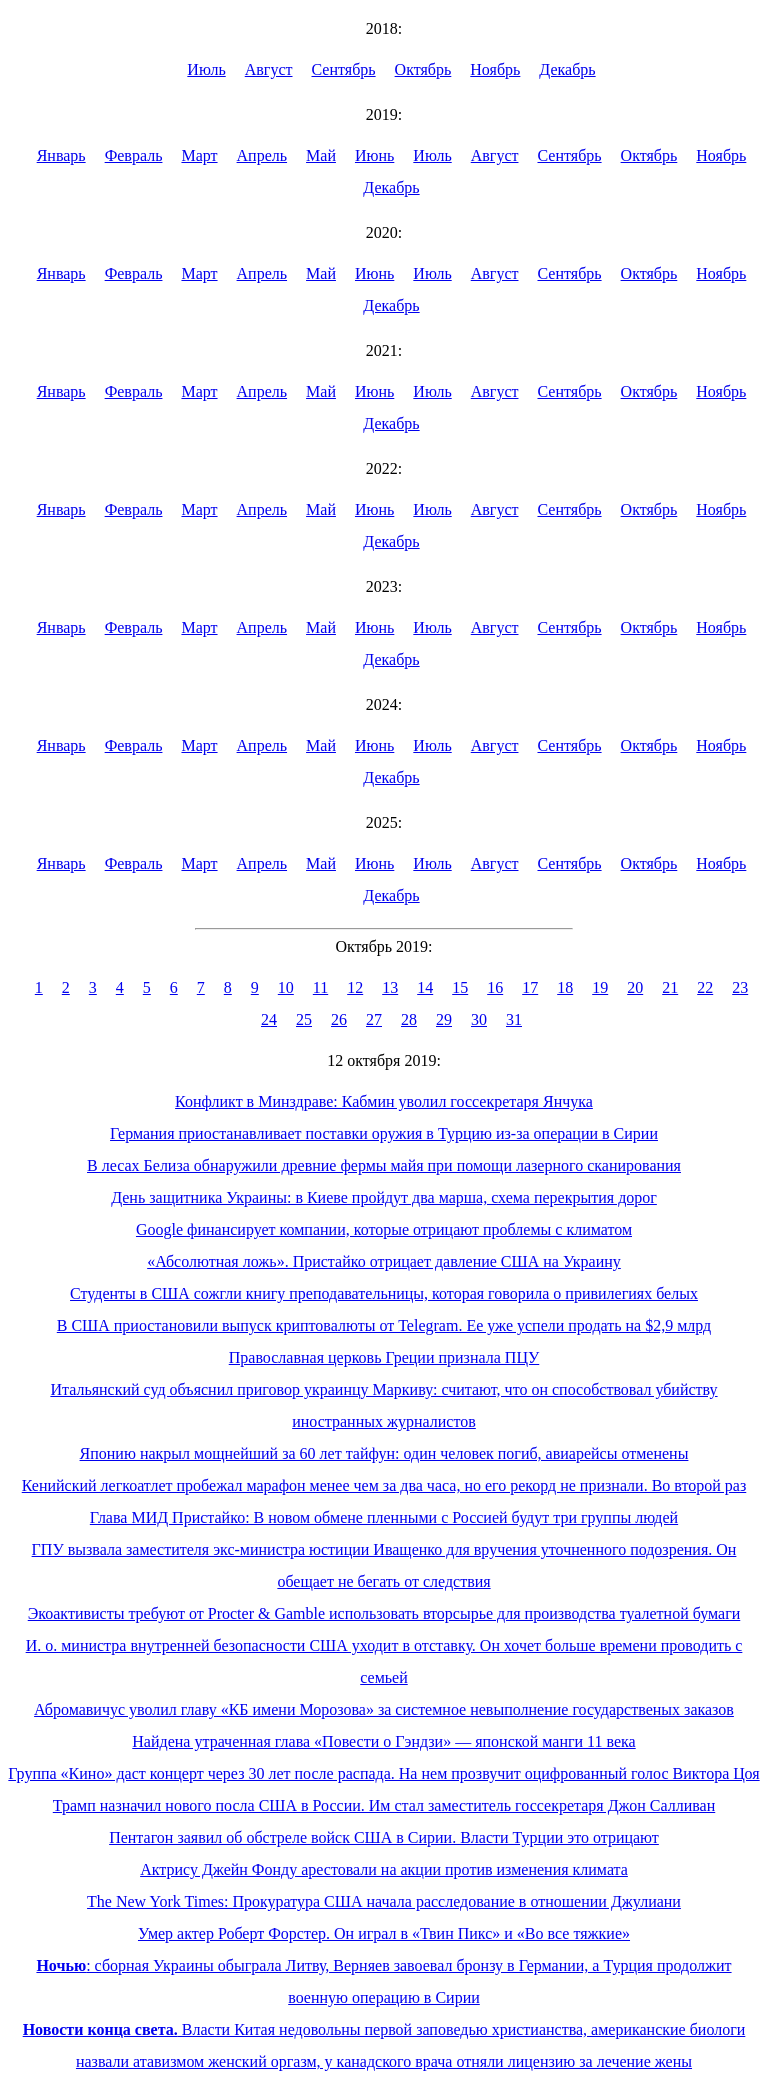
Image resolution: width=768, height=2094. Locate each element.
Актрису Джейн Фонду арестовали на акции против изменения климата (384, 1869)
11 (320, 987)
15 (460, 987)
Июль (206, 69)
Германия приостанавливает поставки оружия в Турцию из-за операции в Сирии (384, 1133)
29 (444, 1019)
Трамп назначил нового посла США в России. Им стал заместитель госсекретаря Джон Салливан (384, 1805)
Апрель (262, 155)
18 (565, 987)
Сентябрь (344, 69)
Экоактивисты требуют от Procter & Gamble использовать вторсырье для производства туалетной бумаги (384, 1613)
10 (286, 987)
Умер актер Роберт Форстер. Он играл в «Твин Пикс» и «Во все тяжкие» (384, 1933)
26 (339, 1019)
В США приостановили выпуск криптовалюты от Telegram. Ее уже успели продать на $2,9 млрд (384, 1325)
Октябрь (423, 69)
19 (600, 987)
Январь (61, 155)
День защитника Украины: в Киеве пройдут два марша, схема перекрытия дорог (384, 1197)
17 (530, 987)
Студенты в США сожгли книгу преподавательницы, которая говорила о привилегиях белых (384, 1293)
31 (514, 1019)
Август (269, 69)
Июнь (374, 155)
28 (409, 1019)
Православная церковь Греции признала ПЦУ (384, 1357)
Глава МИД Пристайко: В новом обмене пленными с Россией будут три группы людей (384, 1517)
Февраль (134, 155)
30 (479, 1019)
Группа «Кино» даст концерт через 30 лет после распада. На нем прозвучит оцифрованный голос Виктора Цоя (383, 1773)
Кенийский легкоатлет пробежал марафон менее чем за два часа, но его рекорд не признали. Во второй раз (384, 1485)
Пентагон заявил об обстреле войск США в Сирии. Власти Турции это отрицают (384, 1837)
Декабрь (567, 69)
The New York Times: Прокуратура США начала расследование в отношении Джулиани (384, 1901)
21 (670, 987)
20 (635, 987)
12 (355, 987)
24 (269, 1019)
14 (425, 987)
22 (705, 987)
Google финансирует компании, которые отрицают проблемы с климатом (384, 1229)
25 (304, 1019)
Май (321, 155)
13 (390, 987)
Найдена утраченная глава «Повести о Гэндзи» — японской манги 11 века (383, 1741)
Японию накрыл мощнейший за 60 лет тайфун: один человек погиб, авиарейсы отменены (384, 1453)
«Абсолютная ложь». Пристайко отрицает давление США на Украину (384, 1261)
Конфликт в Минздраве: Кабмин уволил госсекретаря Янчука (384, 1101)
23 (740, 987)
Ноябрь (495, 69)
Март (199, 155)
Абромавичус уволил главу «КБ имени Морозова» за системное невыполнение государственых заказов (384, 1709)
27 (374, 1019)
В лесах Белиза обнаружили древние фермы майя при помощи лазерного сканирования (384, 1165)
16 (495, 987)
